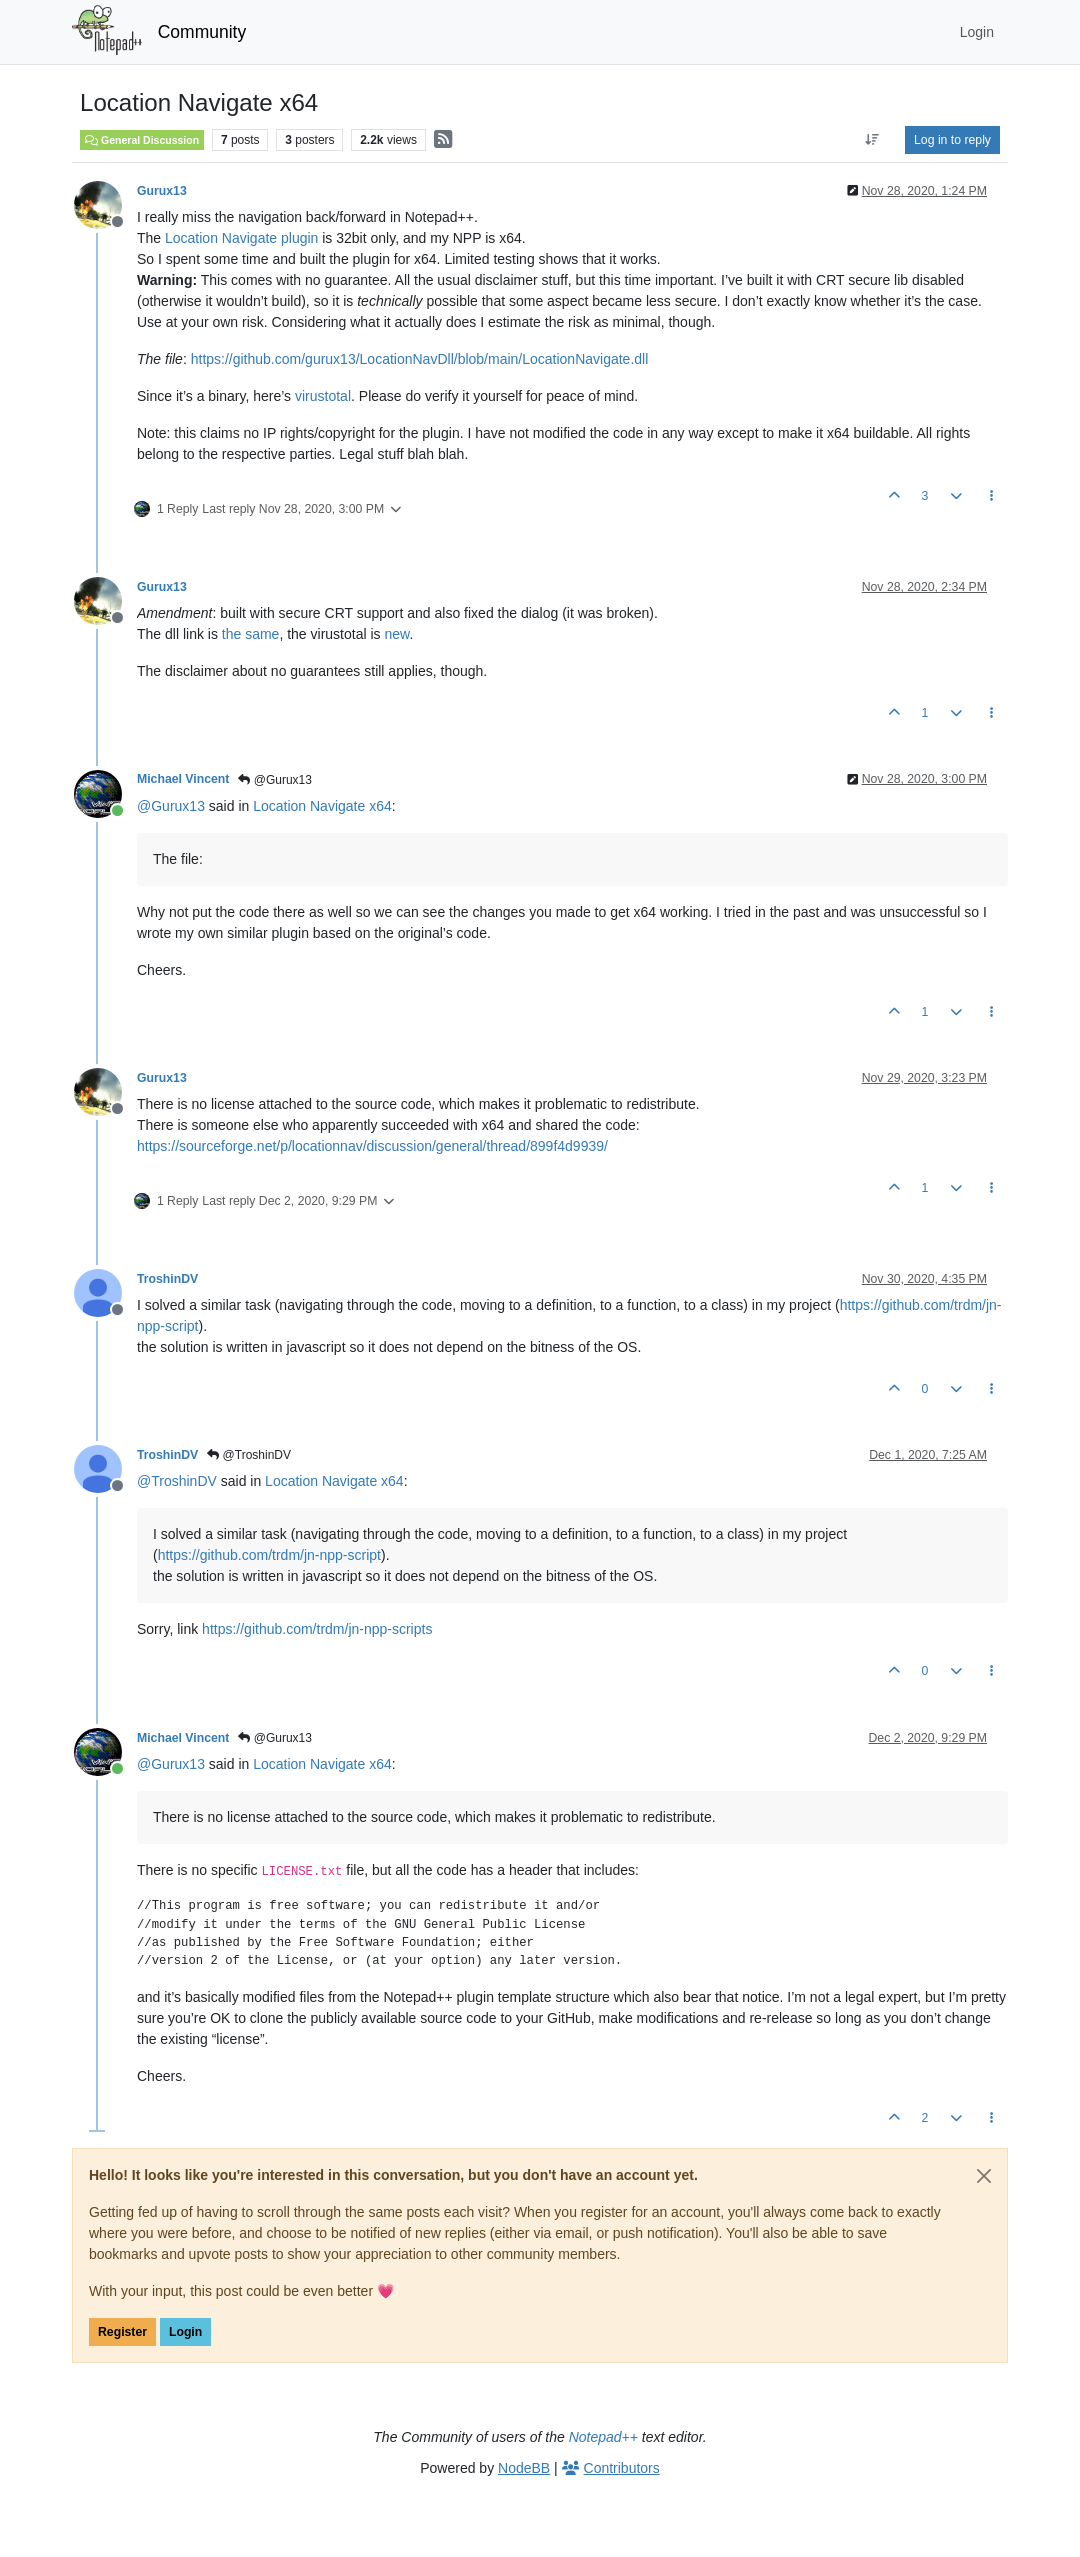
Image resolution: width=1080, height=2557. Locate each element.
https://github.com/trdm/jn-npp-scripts (317, 1629)
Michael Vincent (183, 779)
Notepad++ (603, 2437)
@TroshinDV (249, 1455)
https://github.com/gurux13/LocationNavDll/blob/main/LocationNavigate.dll (420, 359)
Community (202, 32)
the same (251, 634)
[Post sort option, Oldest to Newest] (872, 140)
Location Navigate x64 (322, 806)
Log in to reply (952, 140)
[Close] (984, 2176)
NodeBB (524, 2468)
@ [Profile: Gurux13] (171, 806)
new (396, 634)
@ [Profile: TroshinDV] (177, 1481)
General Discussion (142, 140)
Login (185, 2332)
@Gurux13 (275, 780)
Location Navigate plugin (241, 238)
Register (122, 2332)
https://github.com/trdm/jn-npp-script (269, 1555)
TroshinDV (167, 1279)
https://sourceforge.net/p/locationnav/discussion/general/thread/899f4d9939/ (372, 1146)
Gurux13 (162, 191)
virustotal (323, 396)
